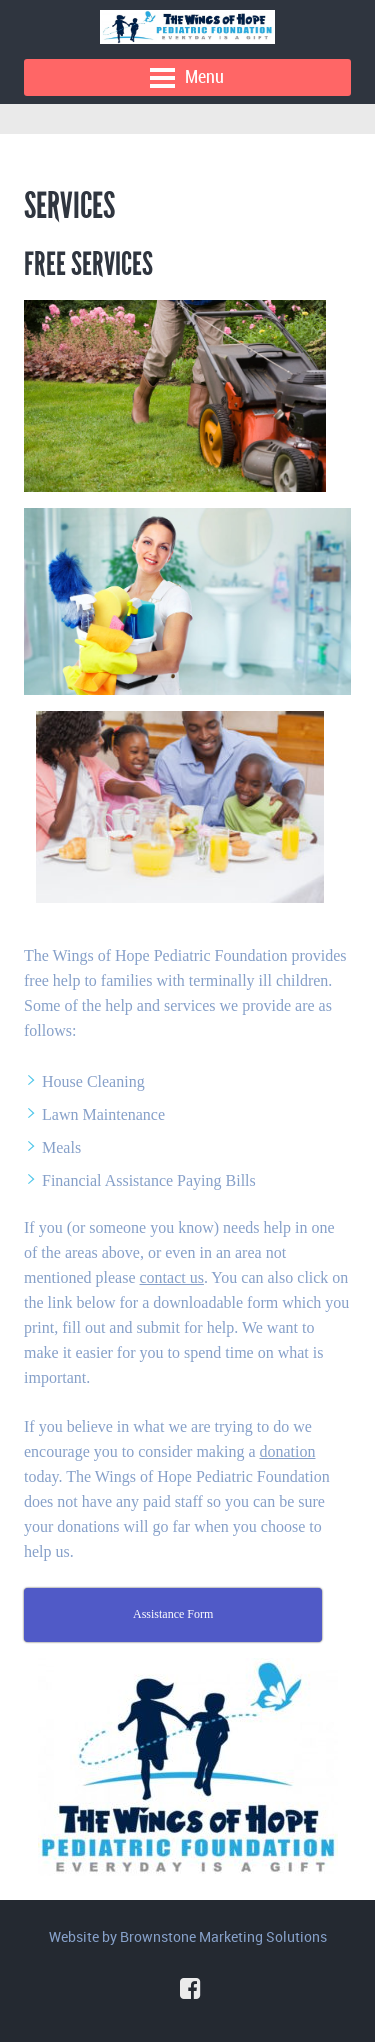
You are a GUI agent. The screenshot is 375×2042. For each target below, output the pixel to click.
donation (287, 1451)
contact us (172, 1277)
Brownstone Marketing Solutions (223, 1936)
